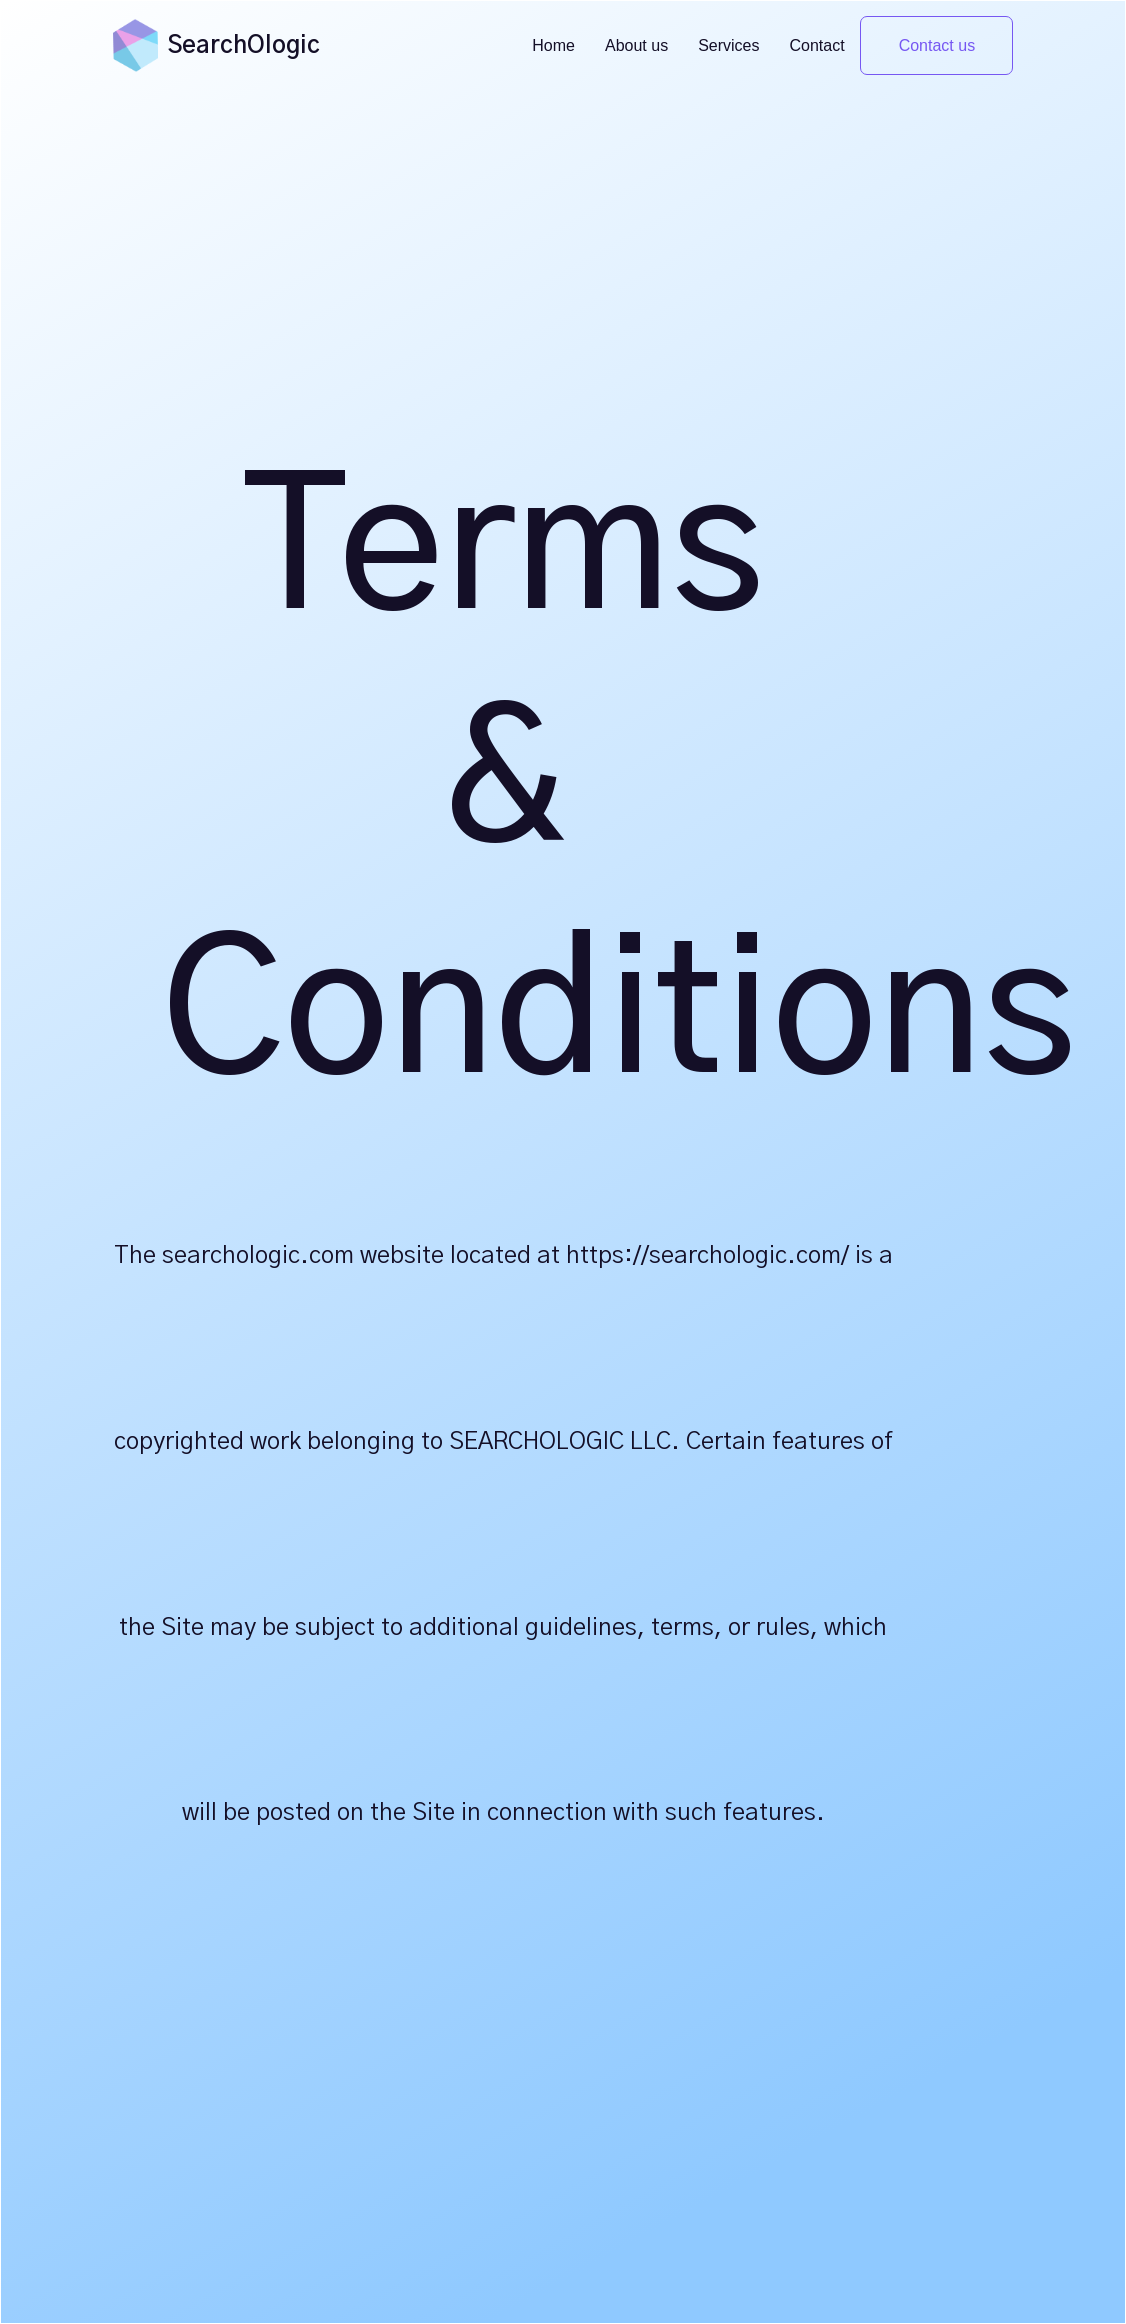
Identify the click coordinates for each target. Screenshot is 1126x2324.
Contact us (937, 45)
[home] (135, 45)
